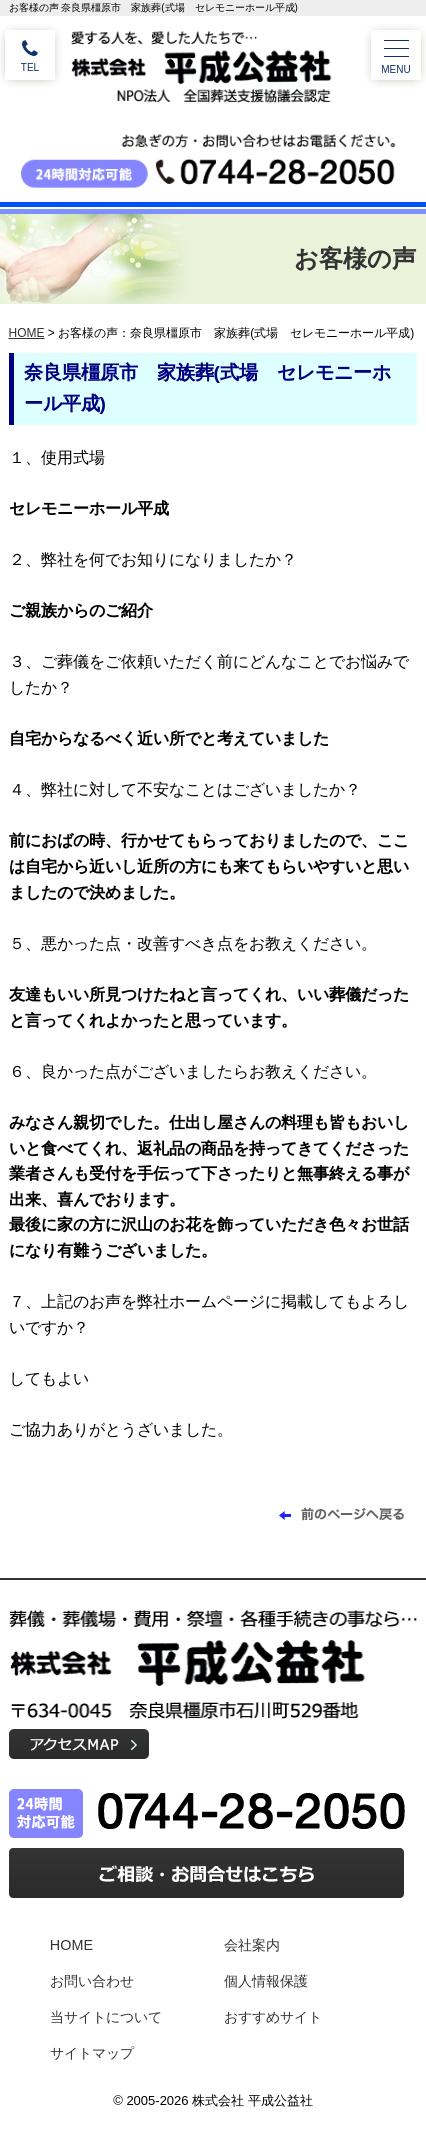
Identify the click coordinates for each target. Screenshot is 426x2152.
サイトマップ (92, 2053)
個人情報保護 (266, 1981)
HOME (27, 333)
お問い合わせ (92, 1981)
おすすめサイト (273, 2017)
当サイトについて (106, 2017)
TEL (30, 67)
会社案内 (252, 1945)
